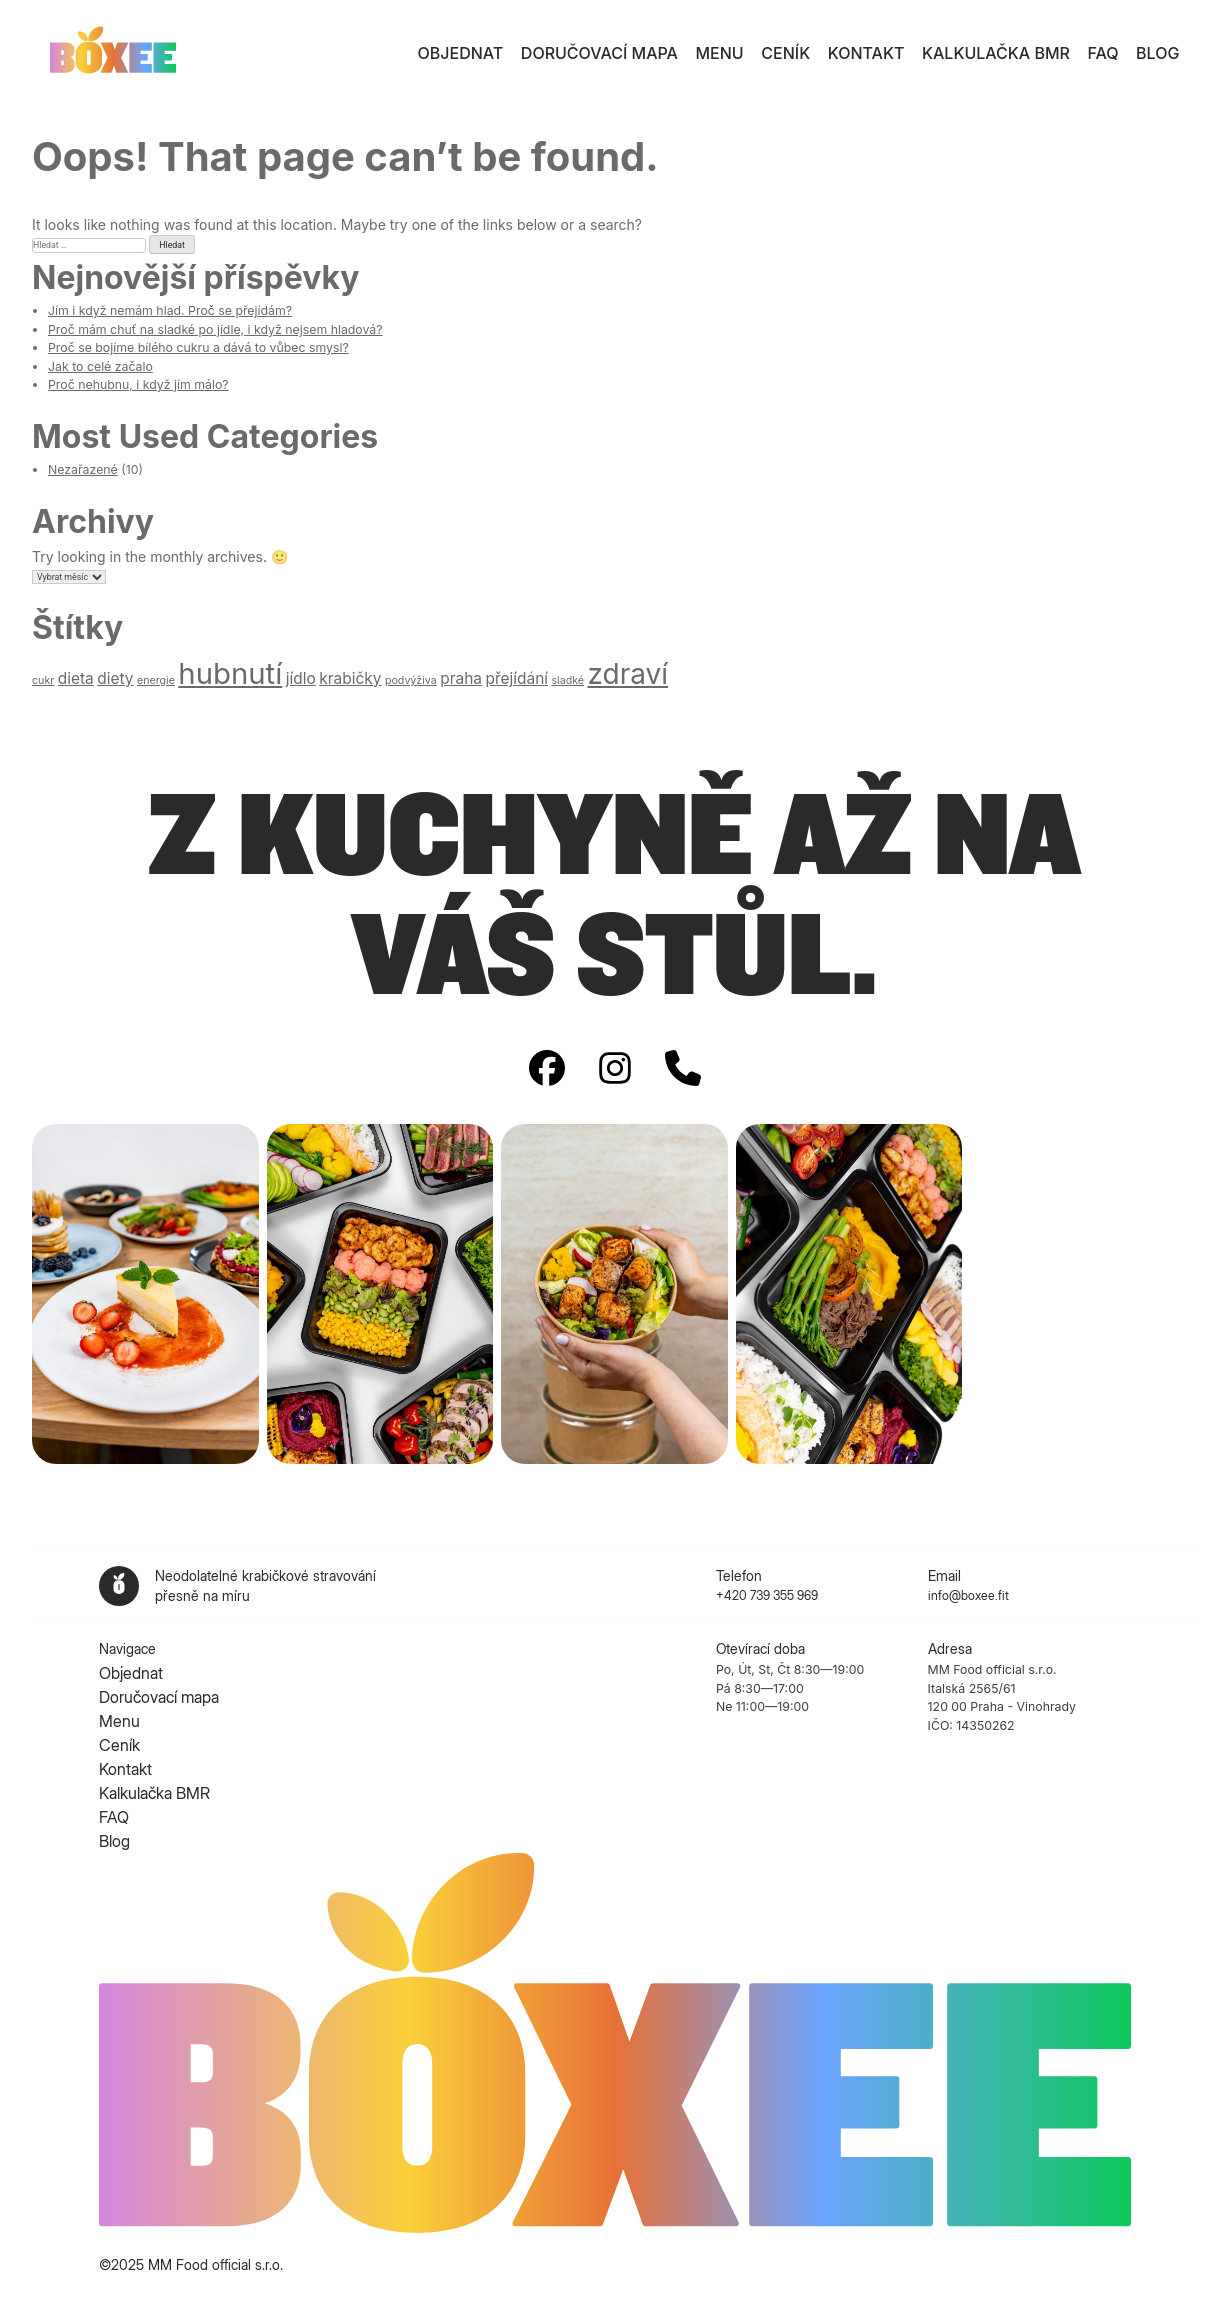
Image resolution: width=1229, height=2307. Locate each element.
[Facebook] (547, 1070)
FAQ (1102, 53)
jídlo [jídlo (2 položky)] (301, 678)
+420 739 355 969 (767, 1595)
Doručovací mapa (599, 53)
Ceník (785, 53)
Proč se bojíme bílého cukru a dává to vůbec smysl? (198, 347)
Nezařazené (83, 469)
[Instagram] (615, 1070)
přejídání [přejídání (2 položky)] (516, 678)
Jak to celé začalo (100, 366)
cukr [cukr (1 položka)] (43, 680)
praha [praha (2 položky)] (461, 678)
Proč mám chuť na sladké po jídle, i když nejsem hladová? (215, 329)
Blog (1157, 53)
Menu (720, 53)
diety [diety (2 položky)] (115, 678)
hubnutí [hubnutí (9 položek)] (230, 673)
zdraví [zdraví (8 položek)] (627, 674)
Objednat (461, 53)
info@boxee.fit (968, 1595)
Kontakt (866, 53)
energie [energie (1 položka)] (156, 680)
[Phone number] (683, 1070)
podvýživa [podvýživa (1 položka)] (411, 680)
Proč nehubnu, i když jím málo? (138, 384)
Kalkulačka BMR (996, 53)
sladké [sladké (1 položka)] (567, 680)
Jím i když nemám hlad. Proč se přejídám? (170, 310)
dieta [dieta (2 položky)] (76, 678)
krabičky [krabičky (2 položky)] (350, 678)
